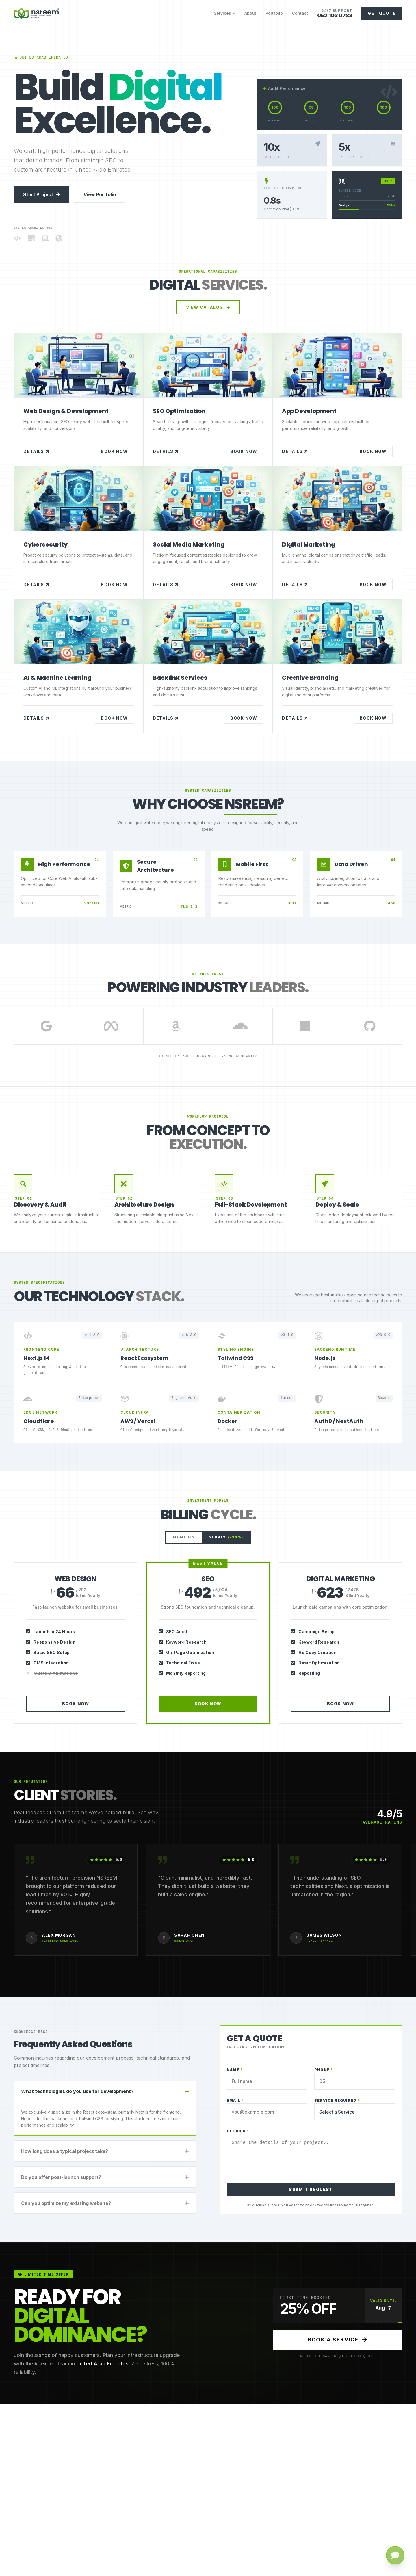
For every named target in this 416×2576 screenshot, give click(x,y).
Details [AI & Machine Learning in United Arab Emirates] (36, 718)
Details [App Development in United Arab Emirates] (295, 451)
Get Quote (382, 13)
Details (238, 2131)
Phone (323, 2070)
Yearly (226, 1537)
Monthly (184, 1537)
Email (235, 2100)
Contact (300, 13)
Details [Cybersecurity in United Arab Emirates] (36, 585)
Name (235, 2070)
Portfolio (274, 13)
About (250, 13)
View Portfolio (99, 194)
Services (224, 13)
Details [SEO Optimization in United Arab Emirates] (166, 451)
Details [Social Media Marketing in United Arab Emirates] (166, 585)
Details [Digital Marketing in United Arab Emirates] (295, 585)
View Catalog (208, 307)
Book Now (114, 451)
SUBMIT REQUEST (311, 2189)
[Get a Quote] (395, 2555)
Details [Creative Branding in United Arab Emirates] (295, 718)
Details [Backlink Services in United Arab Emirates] (166, 718)
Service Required (337, 2100)
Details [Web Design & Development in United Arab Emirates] (36, 451)
